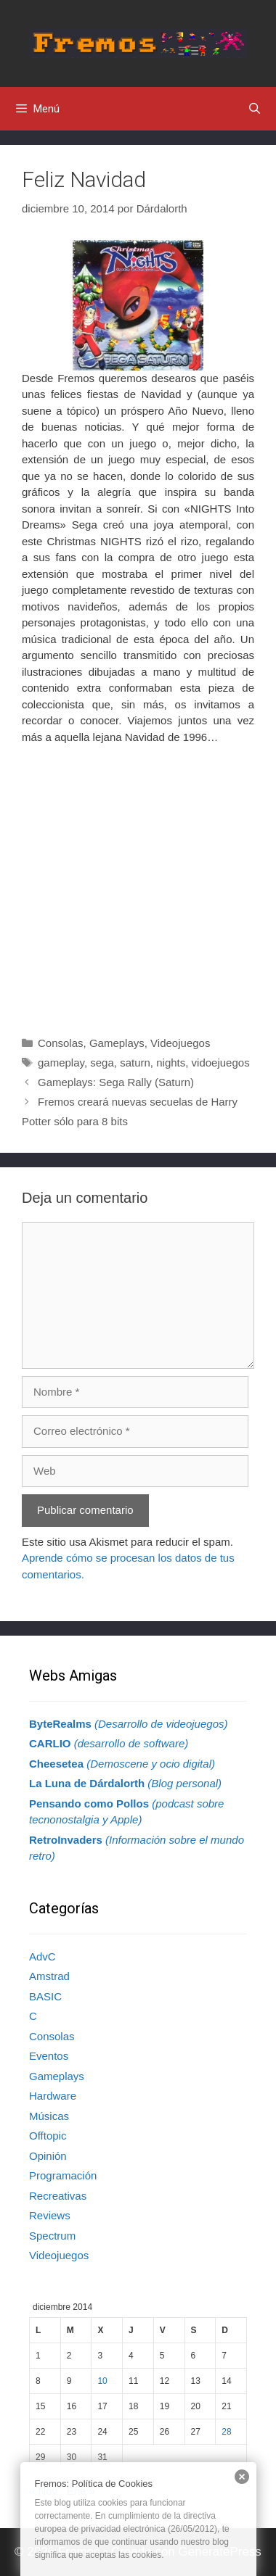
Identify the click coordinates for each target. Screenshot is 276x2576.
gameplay (61, 1062)
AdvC (42, 1956)
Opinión (48, 2156)
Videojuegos (180, 1043)
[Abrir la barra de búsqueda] (254, 109)
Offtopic (47, 2135)
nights (170, 1062)
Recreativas (57, 2196)
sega (102, 1062)
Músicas (49, 2116)
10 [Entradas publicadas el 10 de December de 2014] (102, 2381)
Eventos (48, 2056)
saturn (135, 1062)
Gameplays (117, 1043)
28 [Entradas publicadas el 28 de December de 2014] (226, 2432)
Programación (63, 2175)
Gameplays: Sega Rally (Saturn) (116, 1082)
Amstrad (49, 1976)
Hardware (52, 2096)
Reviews (49, 2215)
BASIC (45, 1996)
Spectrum (52, 2235)
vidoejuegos (221, 1062)
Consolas (61, 1043)
